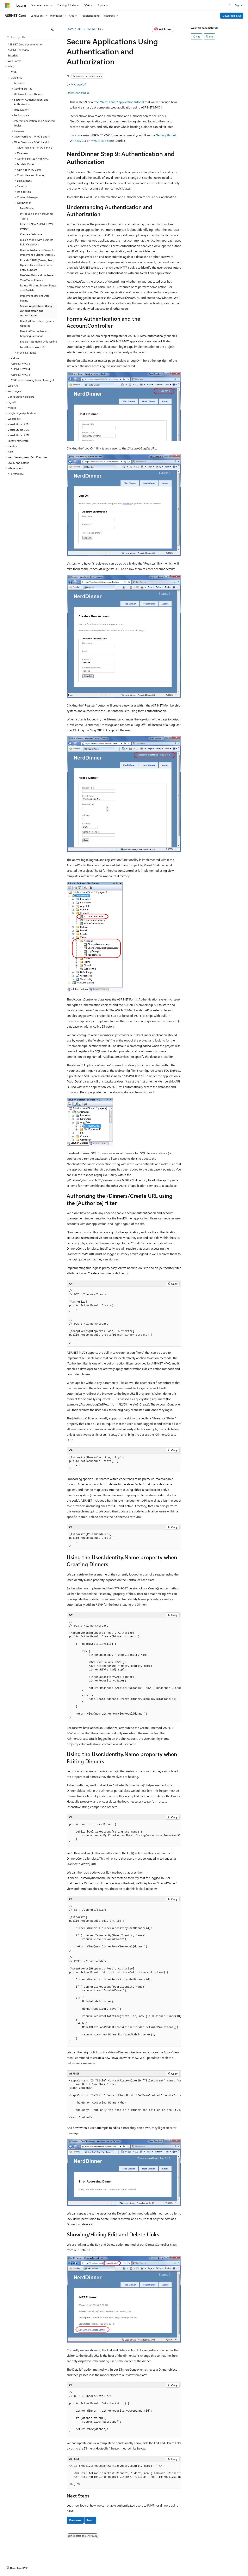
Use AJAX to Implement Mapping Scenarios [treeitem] (34, 333)
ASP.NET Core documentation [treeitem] (25, 44)
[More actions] (178, 29)
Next (90, 2520)
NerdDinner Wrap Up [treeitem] (32, 347)
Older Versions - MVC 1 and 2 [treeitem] (34, 147)
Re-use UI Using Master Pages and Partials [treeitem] (38, 288)
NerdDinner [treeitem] (27, 208)
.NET (80, 29)
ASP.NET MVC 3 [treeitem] (20, 374)
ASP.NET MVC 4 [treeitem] (20, 369)
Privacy (84, 2564)
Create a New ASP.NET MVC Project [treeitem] (37, 226)
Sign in (239, 5)
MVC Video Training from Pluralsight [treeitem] (32, 380)
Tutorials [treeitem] (13, 55)
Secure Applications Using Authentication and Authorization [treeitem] (36, 310)
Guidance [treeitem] (19, 83)
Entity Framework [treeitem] (18, 441)
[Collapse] (52, 29)
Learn (70, 29)
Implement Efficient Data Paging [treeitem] (34, 298)
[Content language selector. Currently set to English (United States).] (22, 2555)
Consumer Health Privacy (111, 2564)
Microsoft (77, 84)
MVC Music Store (102, 140)
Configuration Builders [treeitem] (21, 396)
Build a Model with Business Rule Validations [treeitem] (36, 242)
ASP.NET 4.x (94, 29)
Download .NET (231, 15)
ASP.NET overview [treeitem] (18, 50)
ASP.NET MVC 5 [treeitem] (20, 363)
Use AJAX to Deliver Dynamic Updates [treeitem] (37, 323)
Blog (52, 2564)
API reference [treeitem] (16, 474)
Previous (75, 2520)
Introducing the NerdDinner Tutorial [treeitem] (36, 216)
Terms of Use (141, 2564)
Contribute (69, 2564)
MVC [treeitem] (14, 72)
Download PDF (77, 93)
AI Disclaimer (12, 2564)
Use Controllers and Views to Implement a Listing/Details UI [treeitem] (38, 252)
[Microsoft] (7, 5)
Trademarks (160, 2564)
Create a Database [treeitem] (31, 234)
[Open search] (230, 5)
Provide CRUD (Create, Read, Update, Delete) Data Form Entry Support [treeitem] (37, 265)
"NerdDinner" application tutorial (122, 102)
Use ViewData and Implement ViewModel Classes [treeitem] (37, 277)
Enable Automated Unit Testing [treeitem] (38, 341)
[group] (124, 1670)
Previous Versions (35, 2564)
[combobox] (31, 37)
